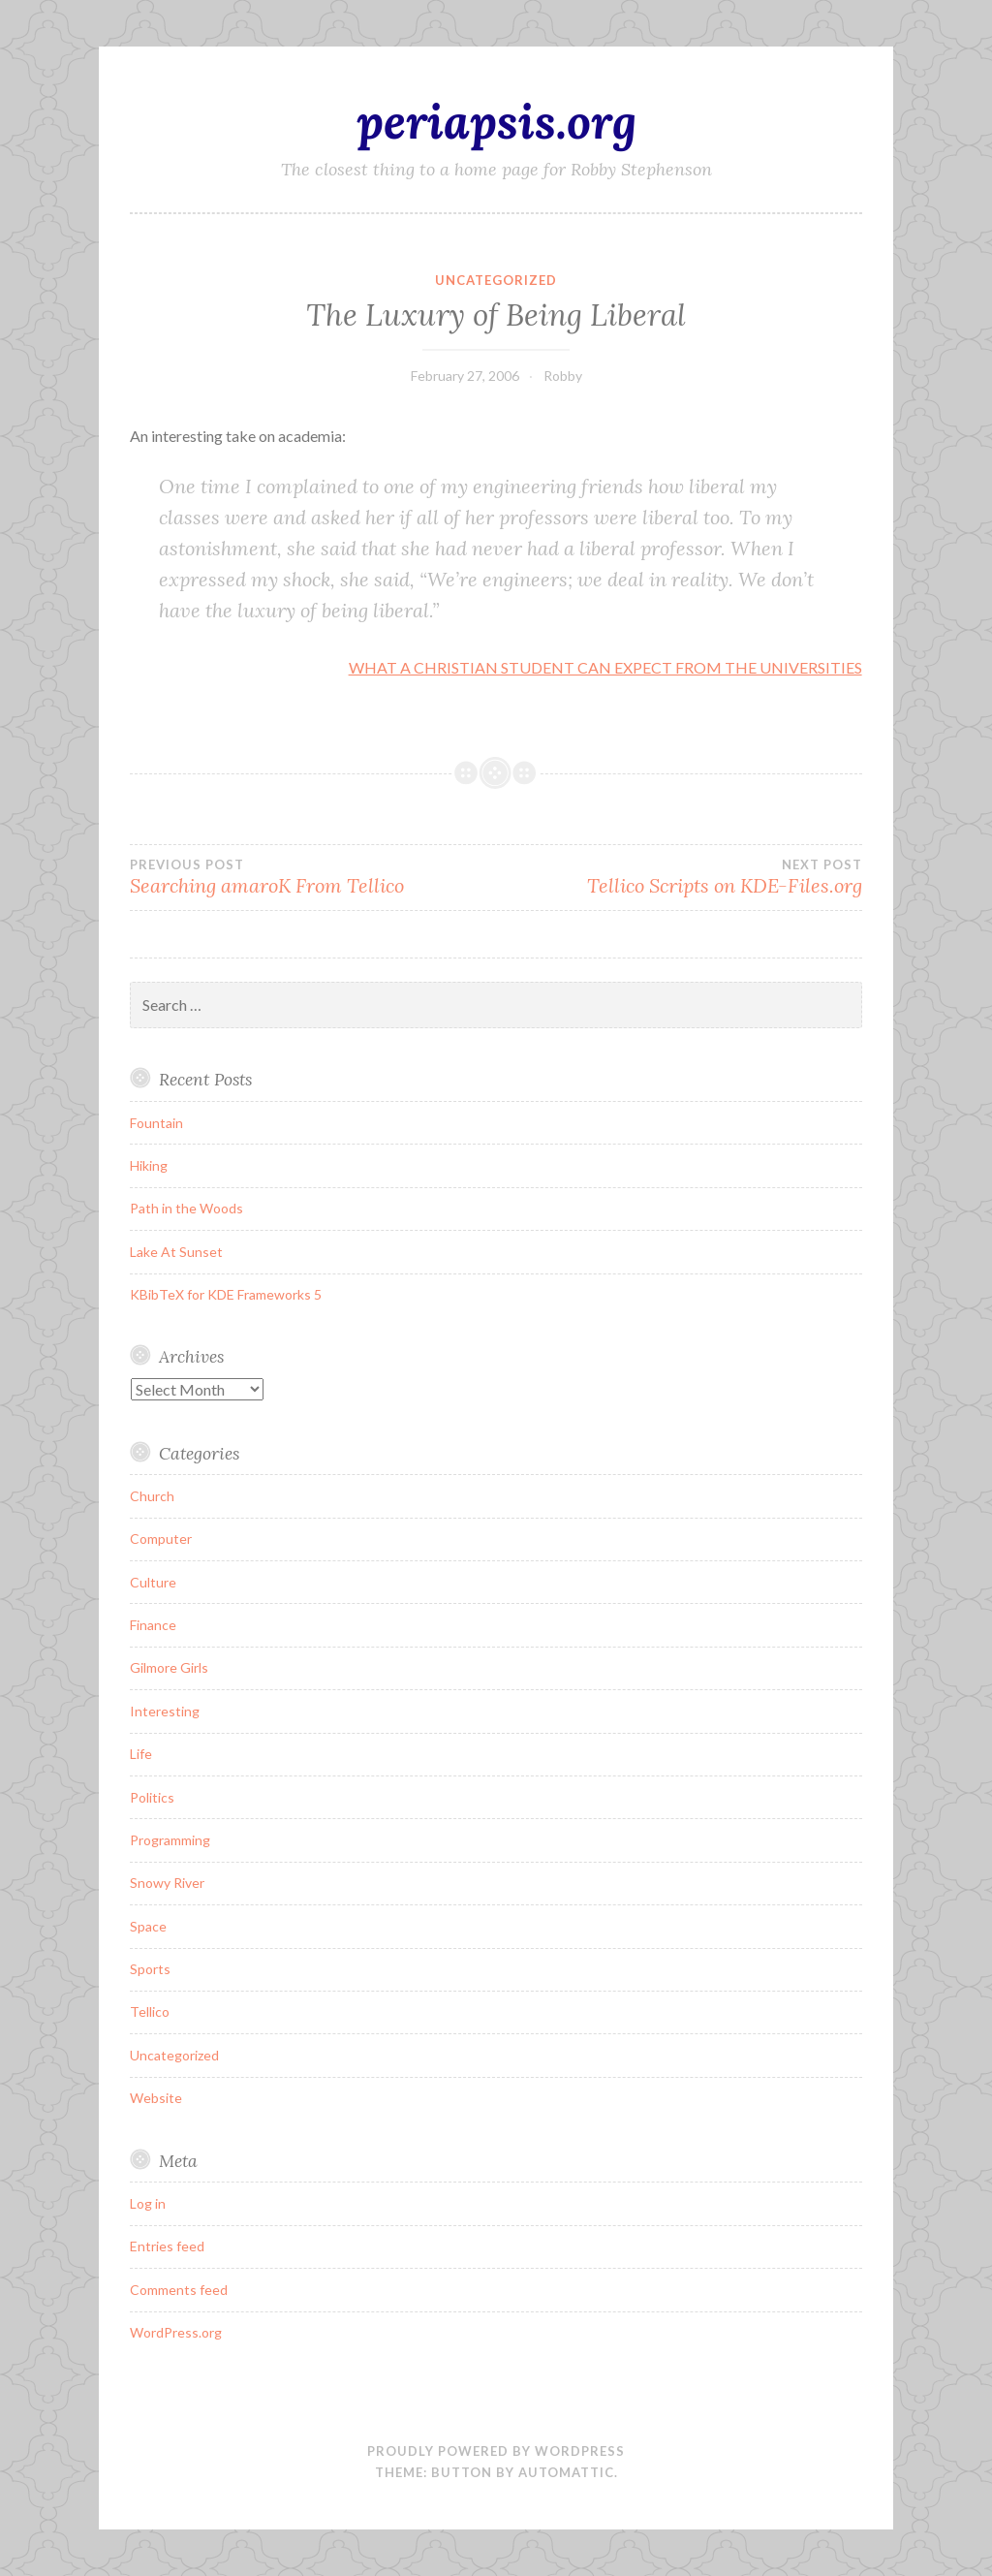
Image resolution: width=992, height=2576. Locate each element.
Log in (148, 2203)
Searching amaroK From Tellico (313, 877)
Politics (152, 1797)
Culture (153, 1582)
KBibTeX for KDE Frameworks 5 (226, 1294)
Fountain (156, 1123)
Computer (161, 1538)
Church (152, 1496)
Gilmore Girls (169, 1667)
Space (148, 1926)
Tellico (150, 2011)
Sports (150, 1969)
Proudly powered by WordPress (496, 2451)
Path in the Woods (186, 1208)
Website (156, 2097)
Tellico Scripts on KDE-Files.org (679, 877)
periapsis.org (496, 121)
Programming (170, 1840)
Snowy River (167, 1882)
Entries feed (167, 2246)
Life (141, 1753)
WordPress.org (176, 2332)
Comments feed (179, 2289)
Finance (153, 1625)
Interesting (165, 1711)
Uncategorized (496, 280)
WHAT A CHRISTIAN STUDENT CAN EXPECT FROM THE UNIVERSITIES (605, 667)
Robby (562, 375)
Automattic (566, 2472)
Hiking (149, 1165)
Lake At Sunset (176, 1251)
